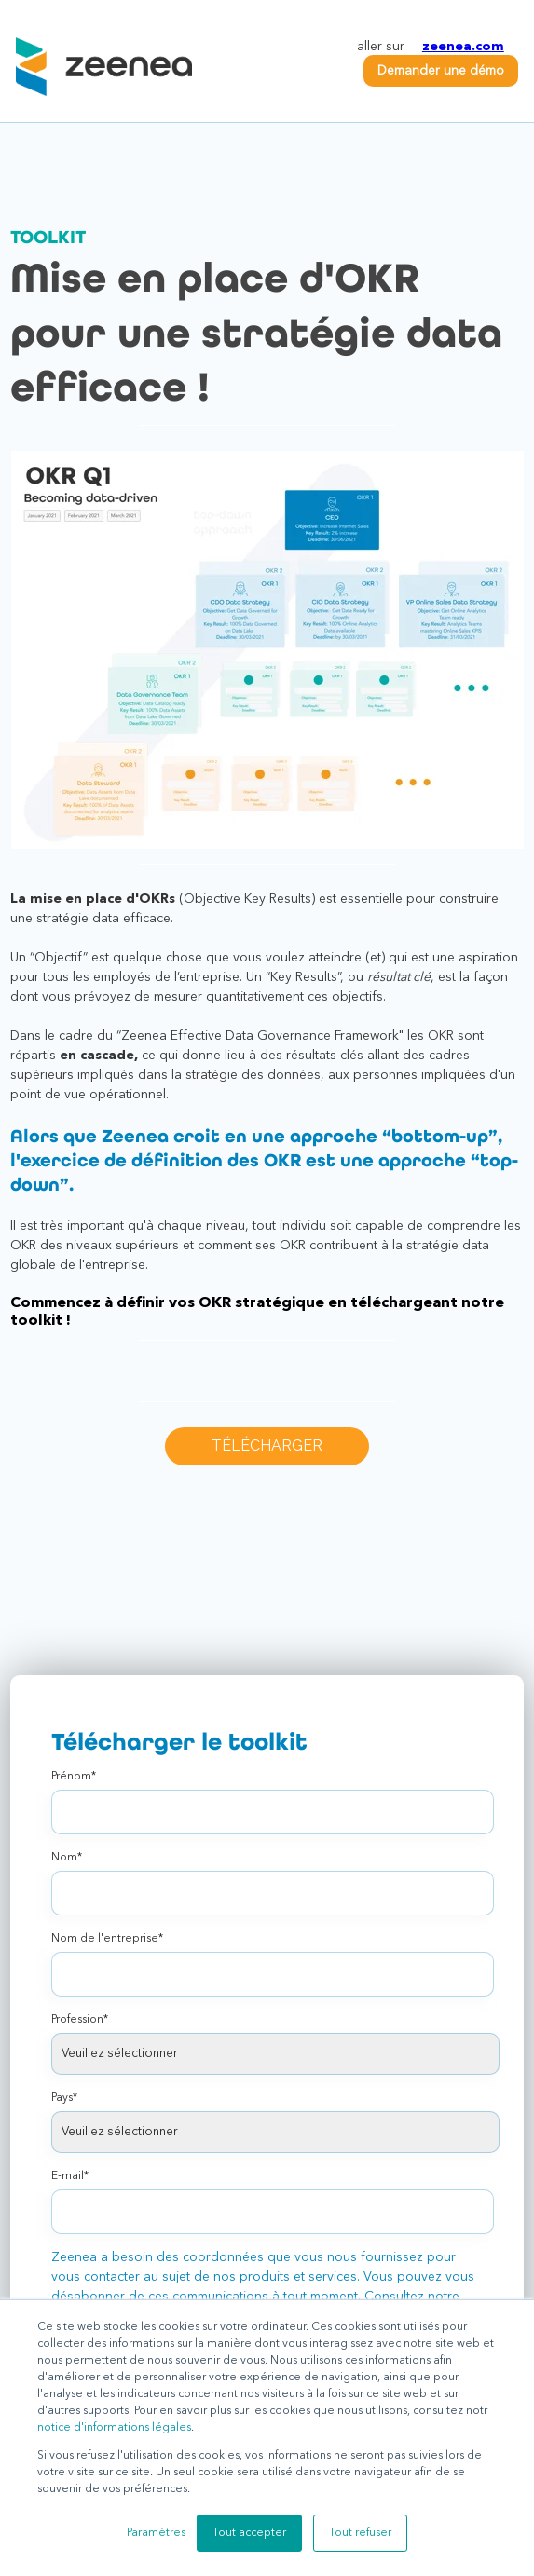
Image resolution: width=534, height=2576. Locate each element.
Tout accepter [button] (249, 2533)
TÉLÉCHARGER (267, 1445)
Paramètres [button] (156, 2533)
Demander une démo (440, 70)
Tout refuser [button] (360, 2533)
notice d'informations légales (114, 2427)
